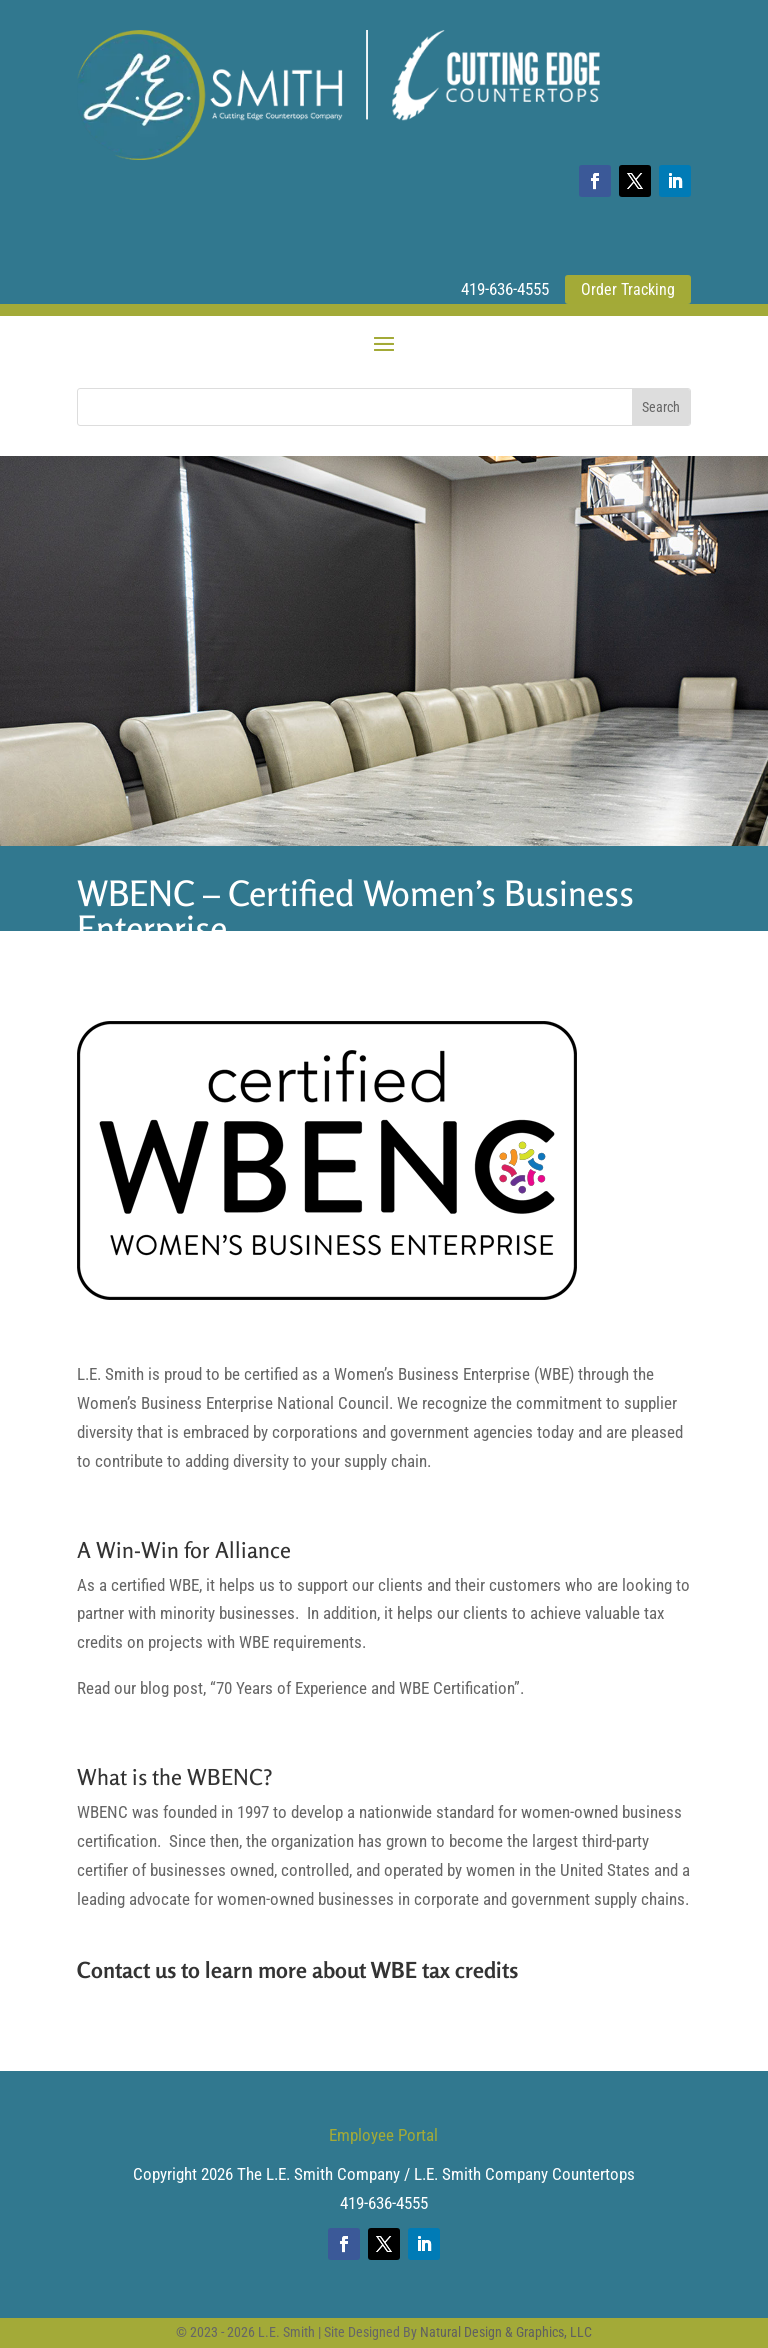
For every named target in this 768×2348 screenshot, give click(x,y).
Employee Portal (383, 2135)
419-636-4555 (505, 289)
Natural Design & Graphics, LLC (506, 2332)
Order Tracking (628, 289)
